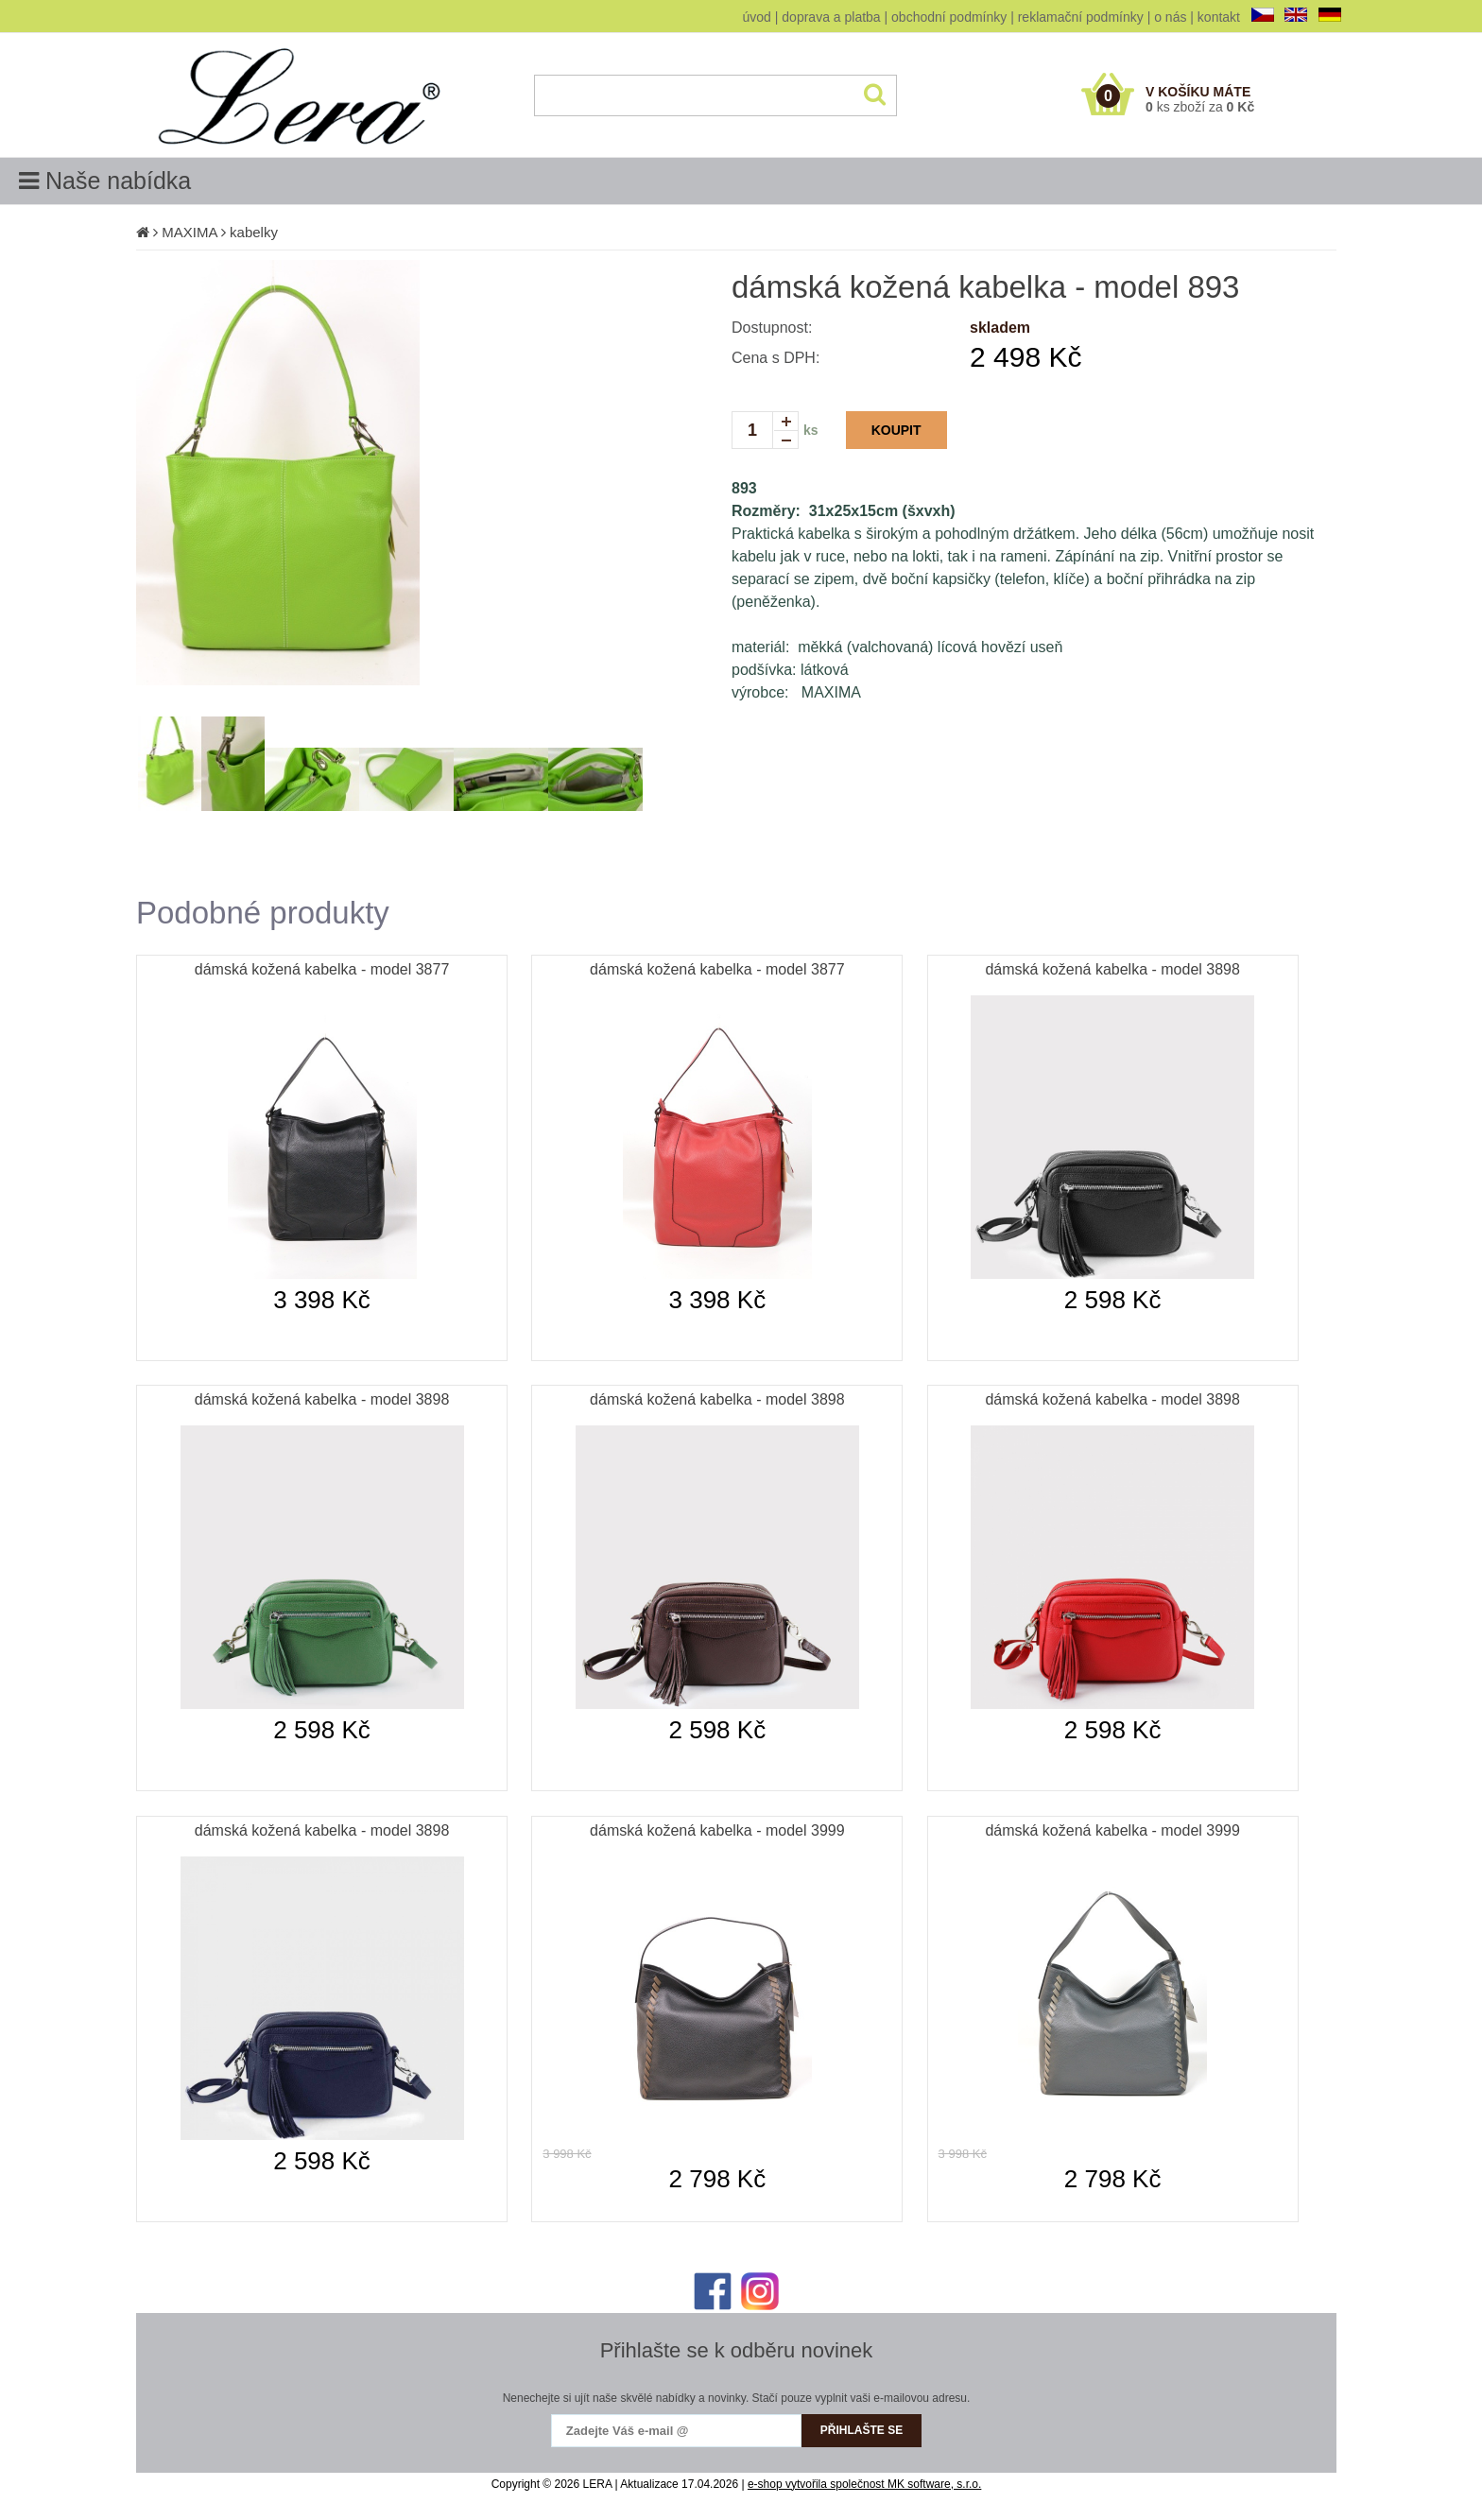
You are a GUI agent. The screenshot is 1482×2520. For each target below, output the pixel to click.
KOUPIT (896, 430)
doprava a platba (831, 17)
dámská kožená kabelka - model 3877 (322, 969)
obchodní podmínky (949, 17)
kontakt (1219, 17)
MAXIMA (189, 232)
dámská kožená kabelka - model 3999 (717, 1830)
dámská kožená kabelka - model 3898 (1112, 969)
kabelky (254, 232)
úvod (757, 17)
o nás (1170, 17)
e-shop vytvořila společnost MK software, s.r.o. (864, 2484)
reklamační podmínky (1081, 17)
